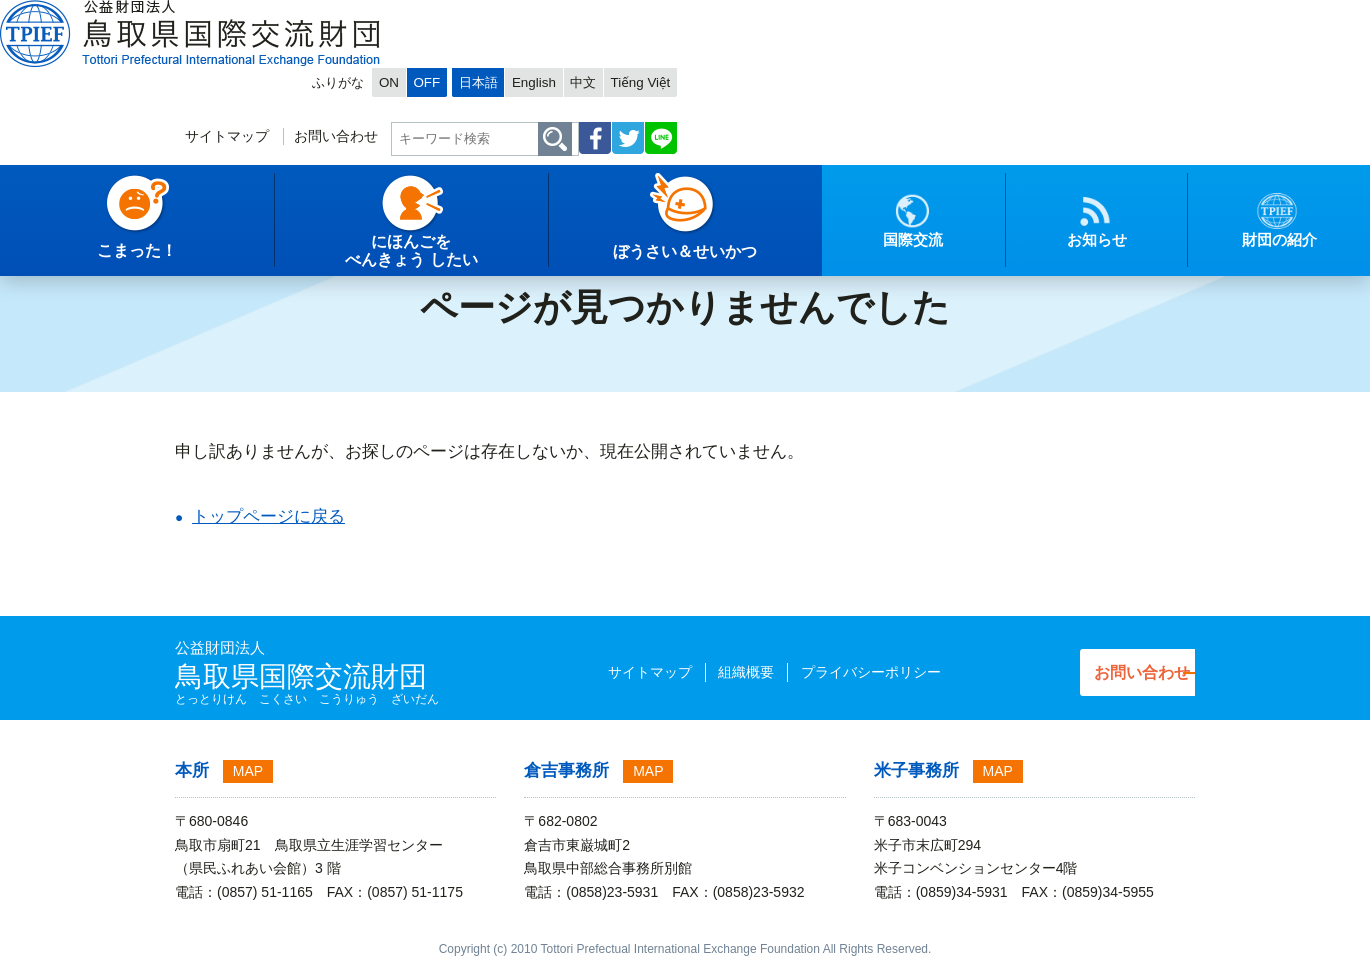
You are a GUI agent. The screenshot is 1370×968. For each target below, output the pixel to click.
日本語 (970, 16)
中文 (1090, 16)
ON (861, 16)
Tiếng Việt (1154, 16)
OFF (903, 16)
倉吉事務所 (566, 770)
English (1033, 16)
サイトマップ (695, 76)
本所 (192, 770)
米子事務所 (916, 770)
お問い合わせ (812, 76)
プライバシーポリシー (828, 672)
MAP (248, 771)
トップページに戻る (268, 516)
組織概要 (704, 672)
